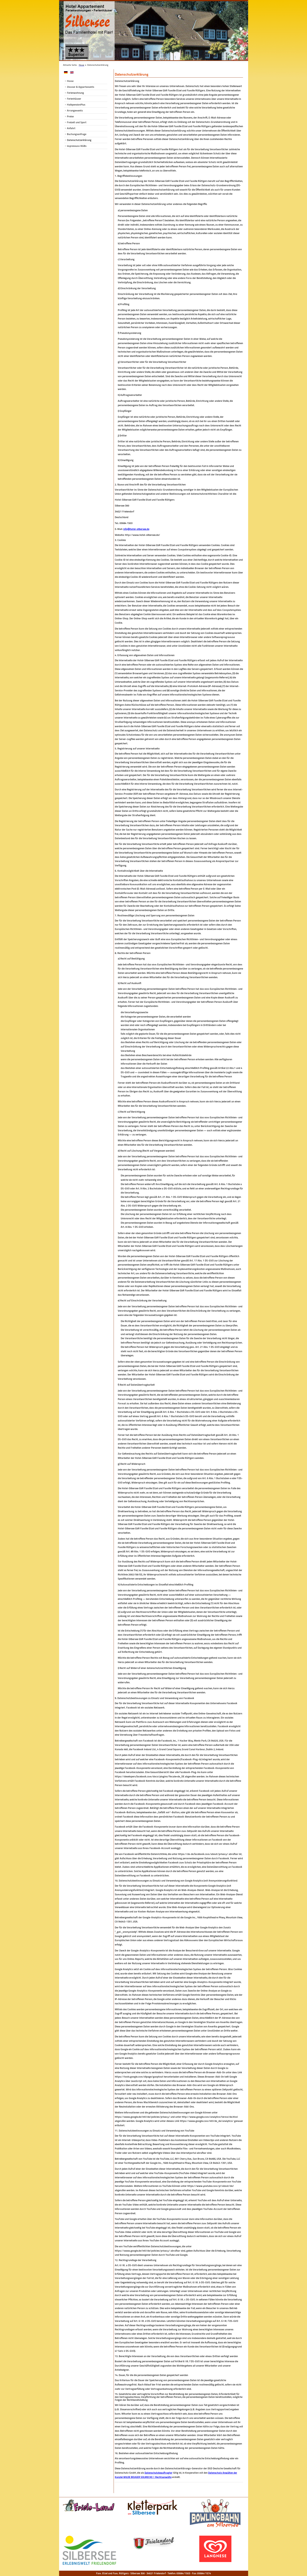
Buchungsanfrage (76, 134)
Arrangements (75, 110)
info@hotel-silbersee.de (136, 529)
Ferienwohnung (75, 92)
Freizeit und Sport (76, 122)
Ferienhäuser (74, 98)
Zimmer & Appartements (80, 86)
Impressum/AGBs (76, 145)
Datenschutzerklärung (79, 140)
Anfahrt (71, 128)
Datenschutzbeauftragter (158, 2472)
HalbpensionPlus (76, 104)
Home (70, 81)
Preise (70, 116)
